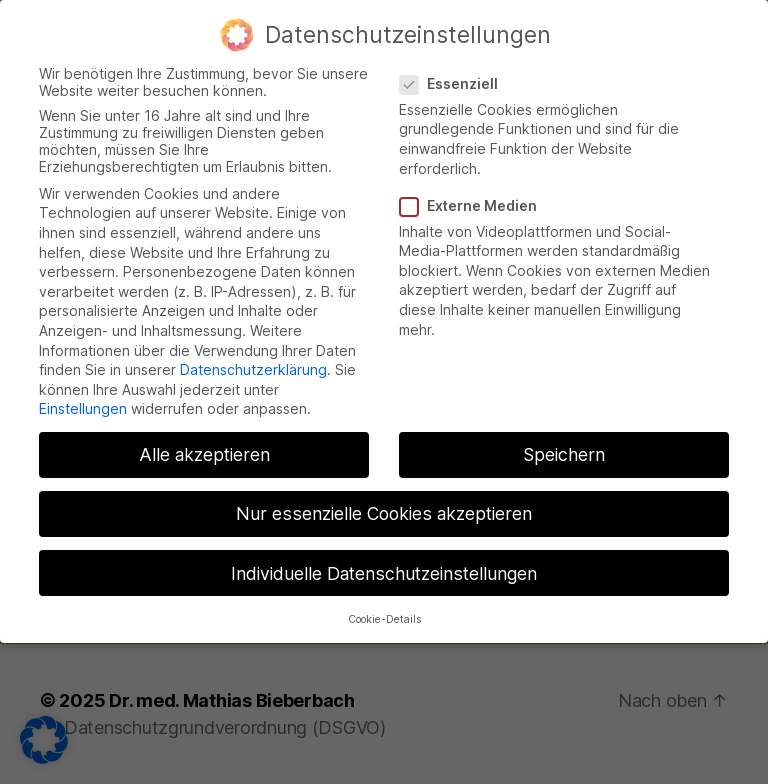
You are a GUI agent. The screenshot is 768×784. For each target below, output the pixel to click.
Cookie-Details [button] (384, 600)
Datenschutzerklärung (253, 351)
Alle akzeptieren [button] (204, 436)
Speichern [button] (564, 436)
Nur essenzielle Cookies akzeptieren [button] (384, 495)
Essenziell (456, 64)
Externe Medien (475, 186)
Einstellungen (83, 390)
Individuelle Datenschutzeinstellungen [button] (384, 554)
